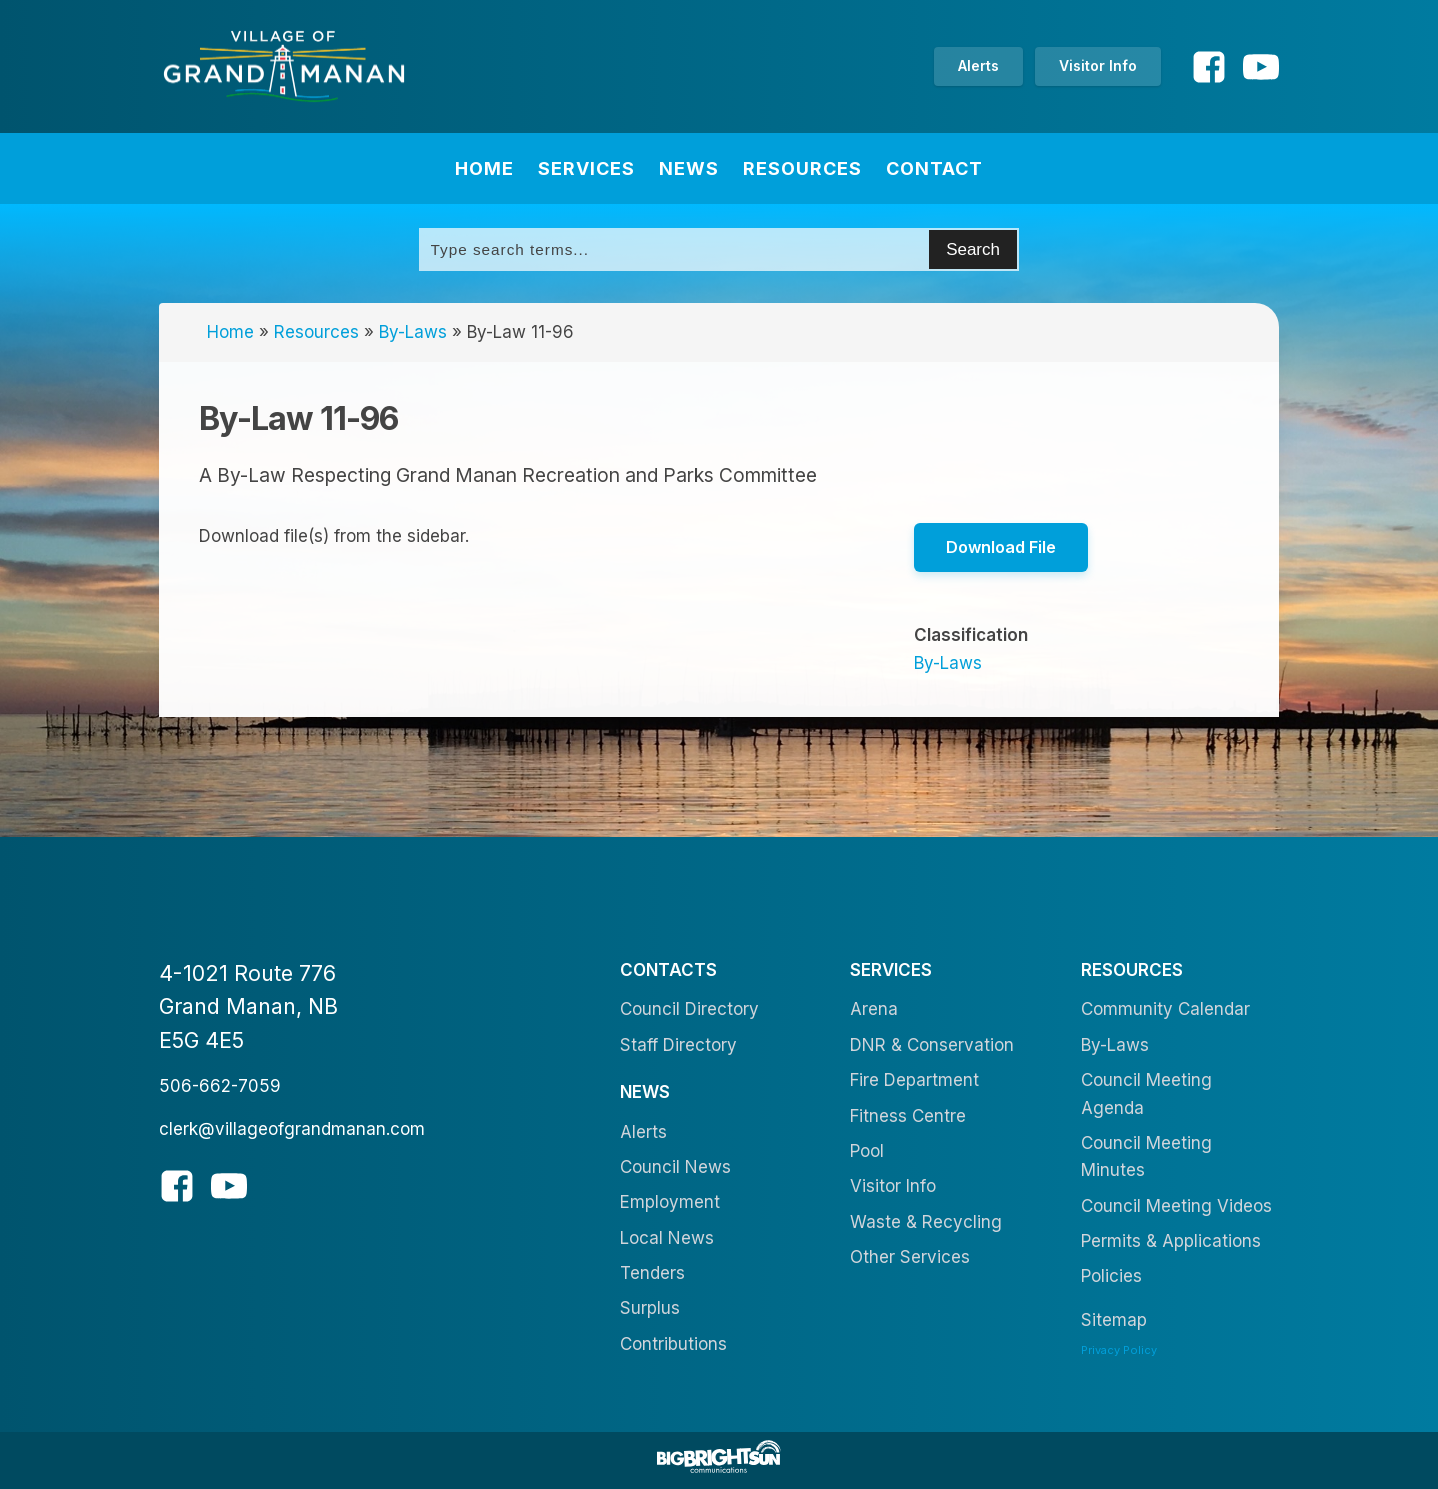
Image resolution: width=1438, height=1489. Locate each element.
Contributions (673, 1344)
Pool (867, 1151)
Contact (934, 168)
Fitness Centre (908, 1116)
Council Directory (689, 1009)
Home (484, 168)
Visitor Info (1098, 65)
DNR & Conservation (932, 1045)
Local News (667, 1238)
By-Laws (413, 332)
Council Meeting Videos (1176, 1206)
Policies (1111, 1276)
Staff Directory (678, 1045)
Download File (1001, 547)
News (689, 168)
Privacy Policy (1119, 1350)
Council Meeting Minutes (1146, 1156)
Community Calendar (1165, 1009)
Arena (874, 1009)
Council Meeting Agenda (1146, 1093)
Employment (670, 1202)
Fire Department (914, 1080)
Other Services (910, 1257)
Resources (802, 168)
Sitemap (1114, 1320)
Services (586, 168)
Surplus (650, 1308)
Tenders (652, 1273)
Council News (675, 1167)
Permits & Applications (1171, 1241)
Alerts (978, 65)
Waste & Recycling (926, 1222)
